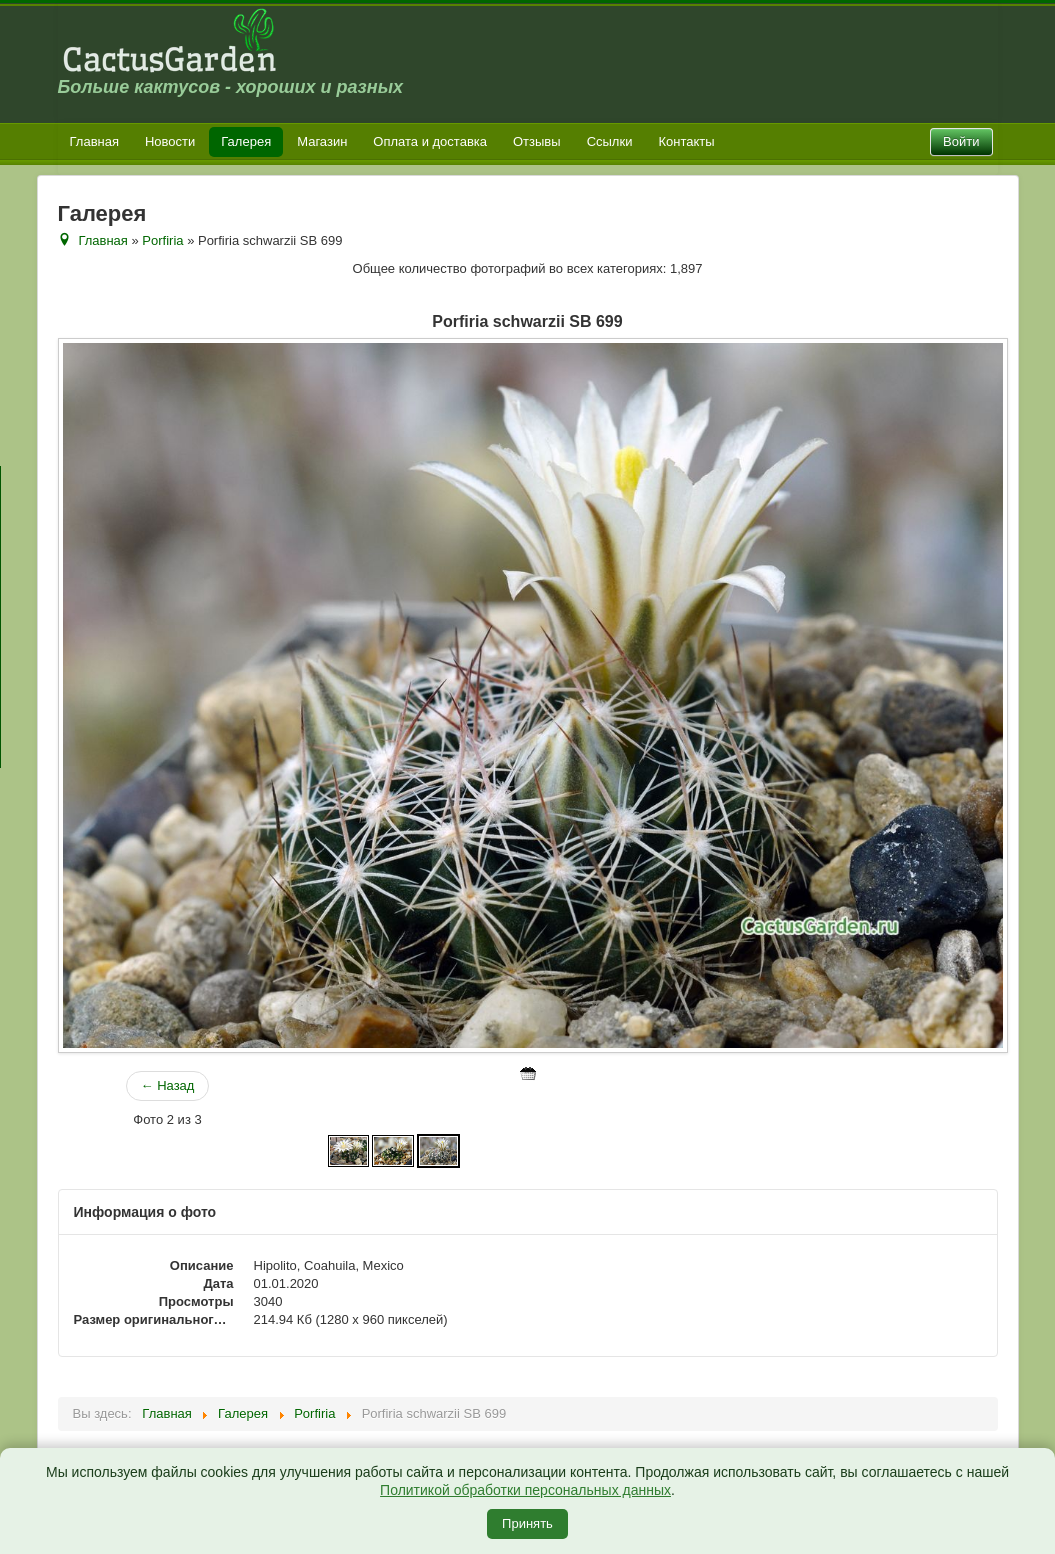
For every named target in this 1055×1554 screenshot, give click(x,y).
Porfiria (162, 240)
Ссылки (610, 141)
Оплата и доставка (430, 141)
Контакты (686, 141)
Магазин (322, 141)
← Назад (168, 1085)
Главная (94, 141)
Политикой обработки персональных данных (525, 1490)
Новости (170, 141)
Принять (527, 1523)
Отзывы (537, 141)
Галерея (246, 141)
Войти (961, 141)
